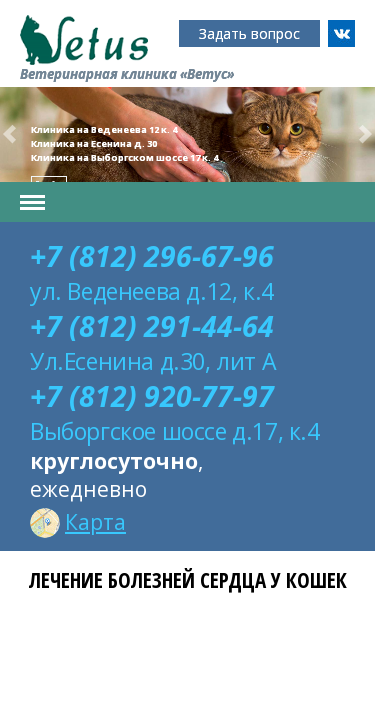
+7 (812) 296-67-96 (152, 256)
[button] (9, 134)
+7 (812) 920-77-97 (152, 396)
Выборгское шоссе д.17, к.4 (175, 431)
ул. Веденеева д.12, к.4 (152, 291)
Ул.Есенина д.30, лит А (153, 361)
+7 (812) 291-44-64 (152, 326)
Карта (78, 522)
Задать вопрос (249, 33)
